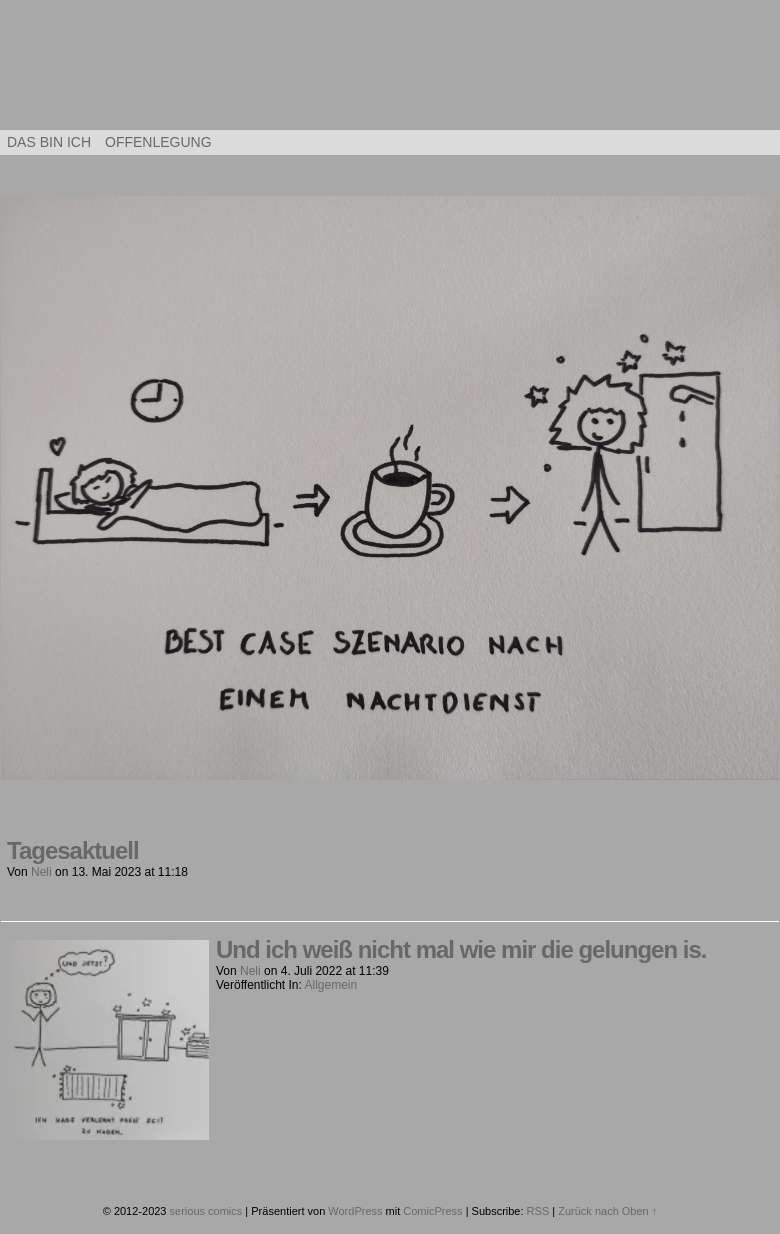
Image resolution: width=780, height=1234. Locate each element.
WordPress (355, 1211)
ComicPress (432, 1211)
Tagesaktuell (73, 850)
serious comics (390, 70)
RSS (538, 1211)
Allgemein (331, 985)
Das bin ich (49, 142)
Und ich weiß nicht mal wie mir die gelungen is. (461, 949)
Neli (41, 872)
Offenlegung (158, 142)
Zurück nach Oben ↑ (607, 1211)
